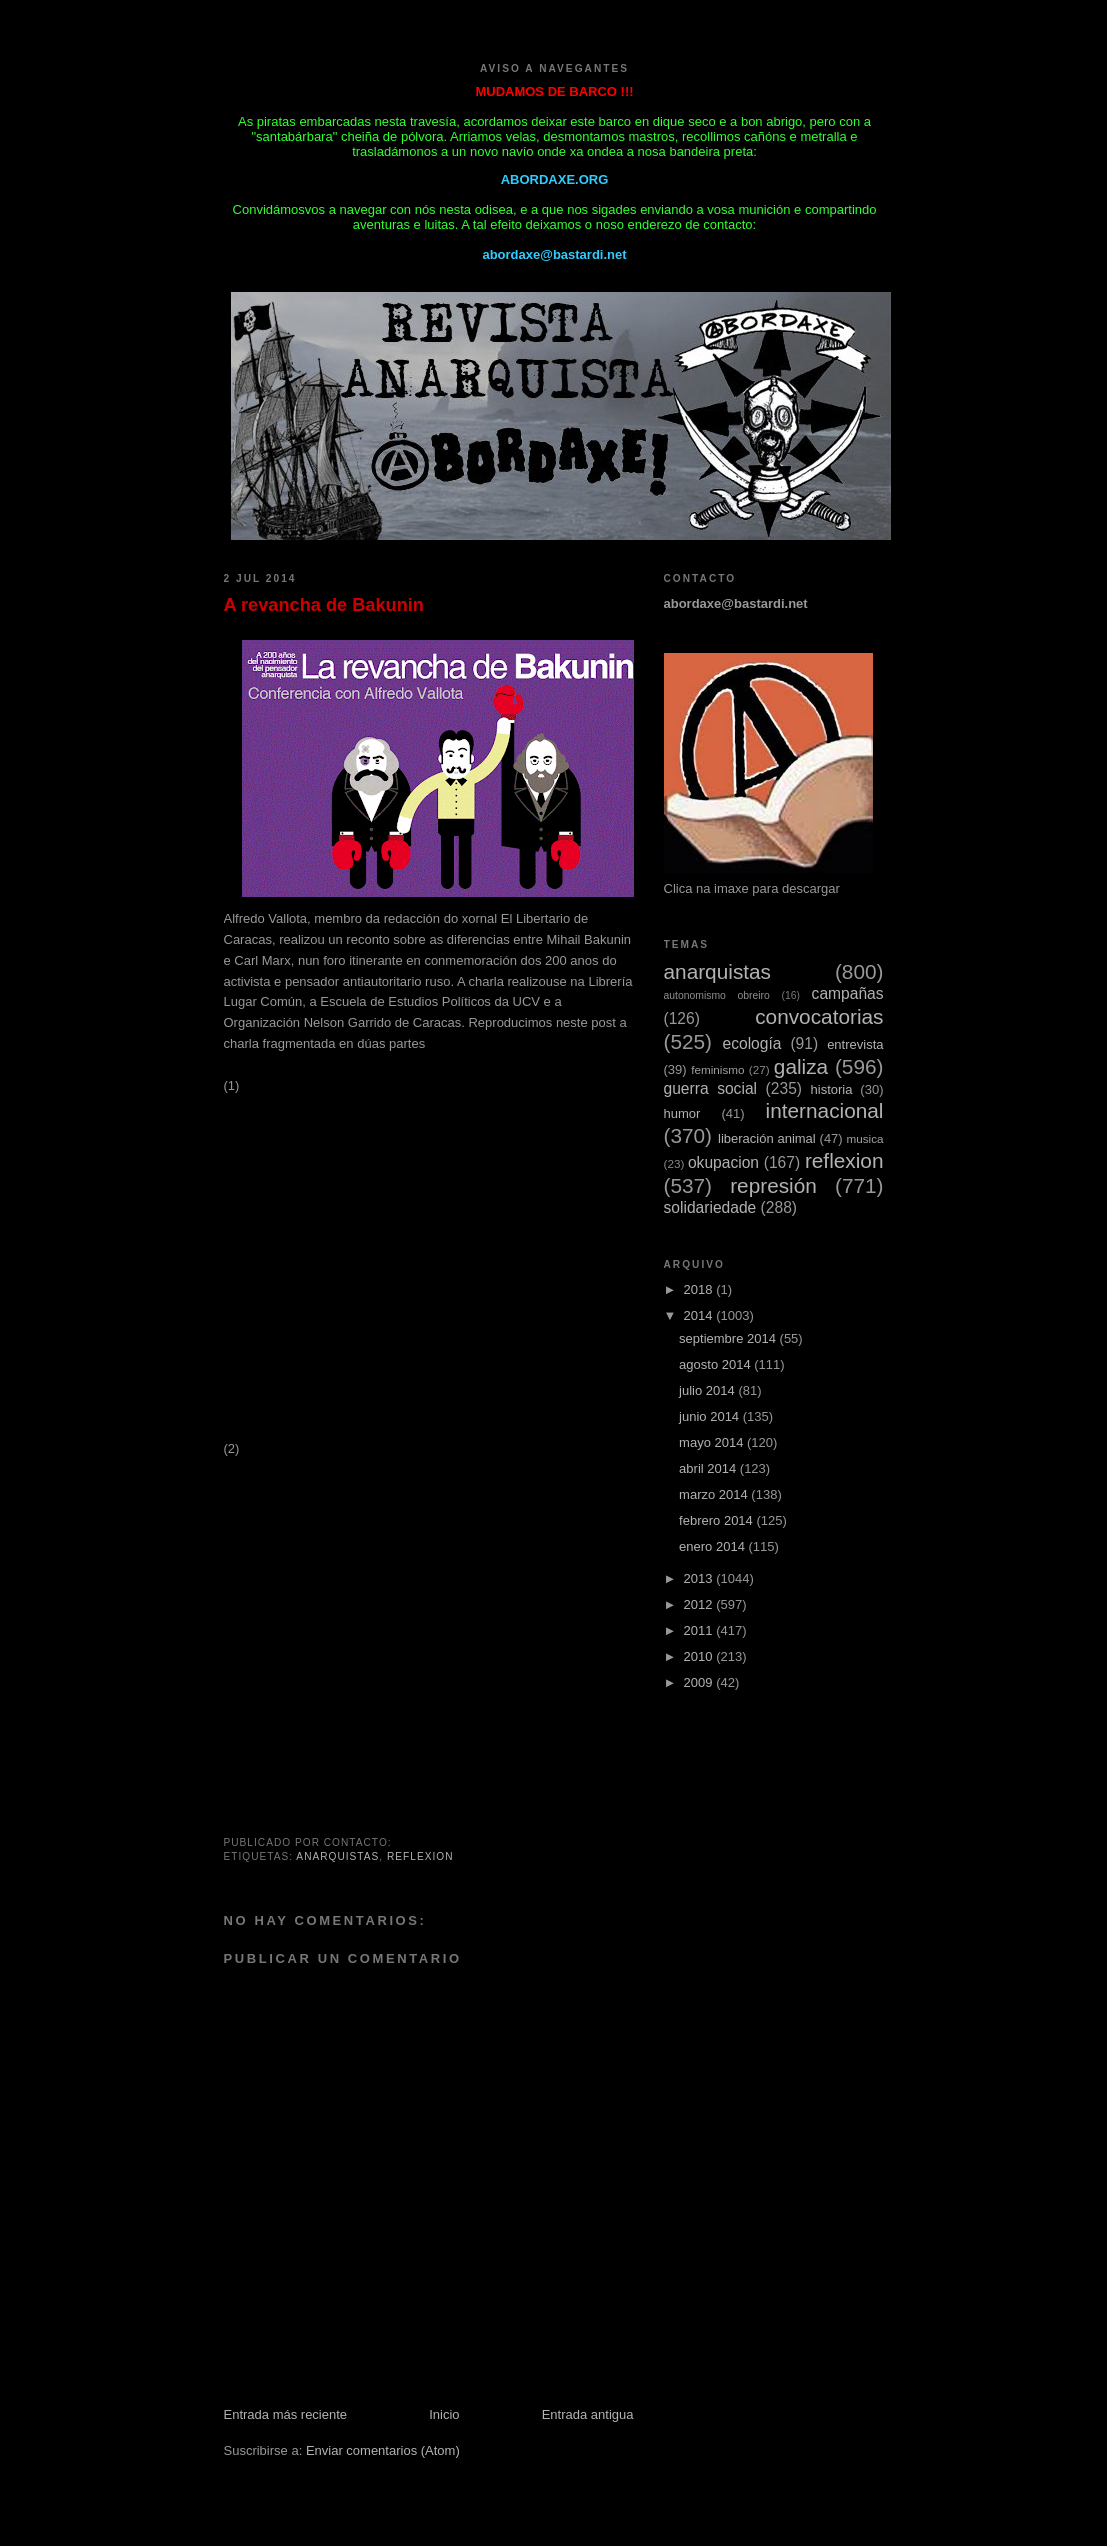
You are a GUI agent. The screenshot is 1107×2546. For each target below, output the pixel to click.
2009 (700, 1682)
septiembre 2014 (729, 1338)
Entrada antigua (588, 2414)
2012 (700, 1604)
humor (682, 1113)
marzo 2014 (715, 1494)
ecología (751, 1043)
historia (832, 1089)
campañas (848, 993)
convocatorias (819, 1016)
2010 (700, 1656)
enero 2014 (713, 1546)
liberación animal (767, 1138)
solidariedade (710, 1207)
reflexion (420, 1856)
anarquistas (337, 1856)
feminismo (717, 1069)
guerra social (711, 1088)
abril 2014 (709, 1468)
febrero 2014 (717, 1520)
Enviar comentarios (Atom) (383, 2450)
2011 (700, 1630)
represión (773, 1185)
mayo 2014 (713, 1442)
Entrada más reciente (286, 2414)
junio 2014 (711, 1416)
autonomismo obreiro (717, 995)
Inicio (444, 2414)
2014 (700, 1315)
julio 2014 (708, 1390)
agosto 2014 (716, 1364)
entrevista (855, 1044)
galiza (801, 1066)
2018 (700, 1289)
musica (864, 1138)
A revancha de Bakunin (324, 605)
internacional (825, 1110)
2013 (700, 1578)
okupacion (723, 1162)
